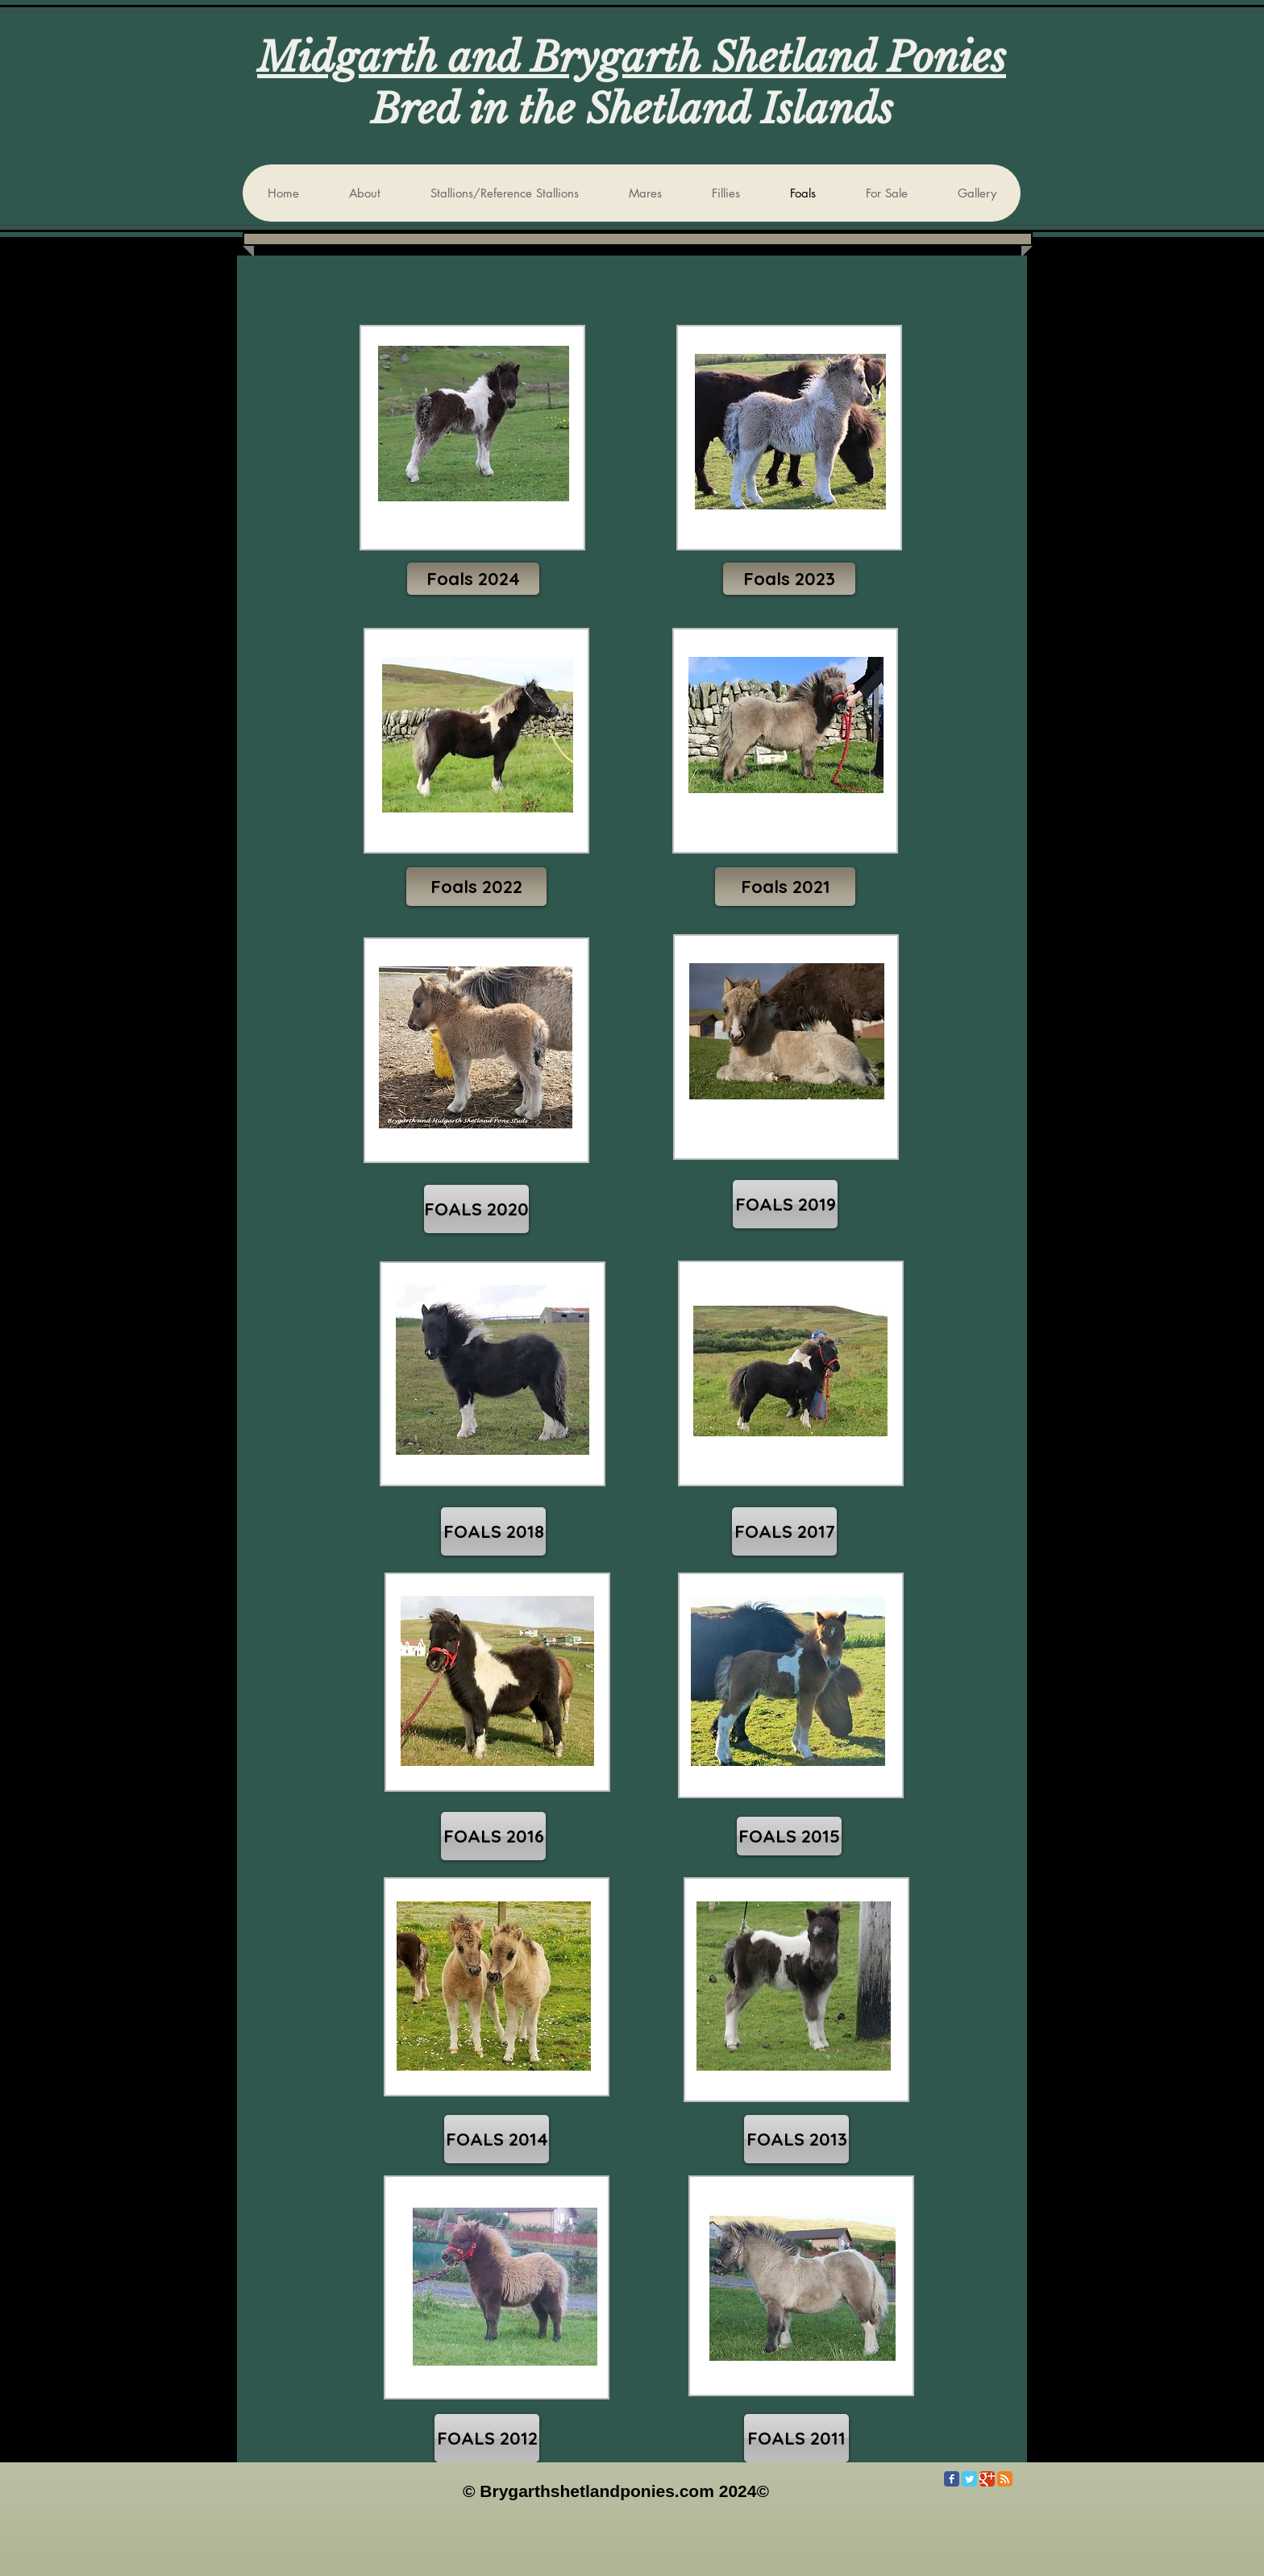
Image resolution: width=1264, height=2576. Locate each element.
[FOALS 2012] (486, 2438)
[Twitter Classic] (969, 2479)
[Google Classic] (987, 2479)
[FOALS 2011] (796, 2438)
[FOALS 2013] (796, 2139)
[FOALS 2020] (476, 1209)
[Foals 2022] (476, 886)
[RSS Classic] (1004, 2479)
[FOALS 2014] (496, 2139)
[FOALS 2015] (789, 1836)
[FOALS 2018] (493, 1531)
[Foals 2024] (473, 579)
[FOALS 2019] (785, 1204)
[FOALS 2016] (493, 1836)
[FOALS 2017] (784, 1531)
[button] (789, 579)
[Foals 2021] (785, 886)
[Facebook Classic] (951, 2479)
